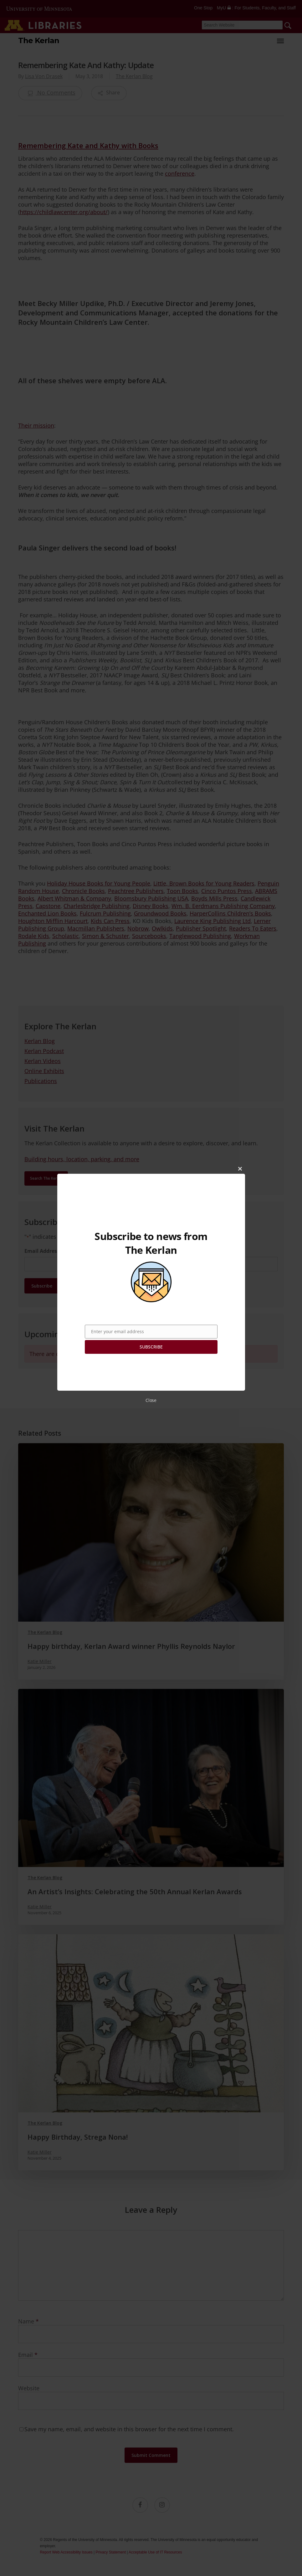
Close (151, 1400)
